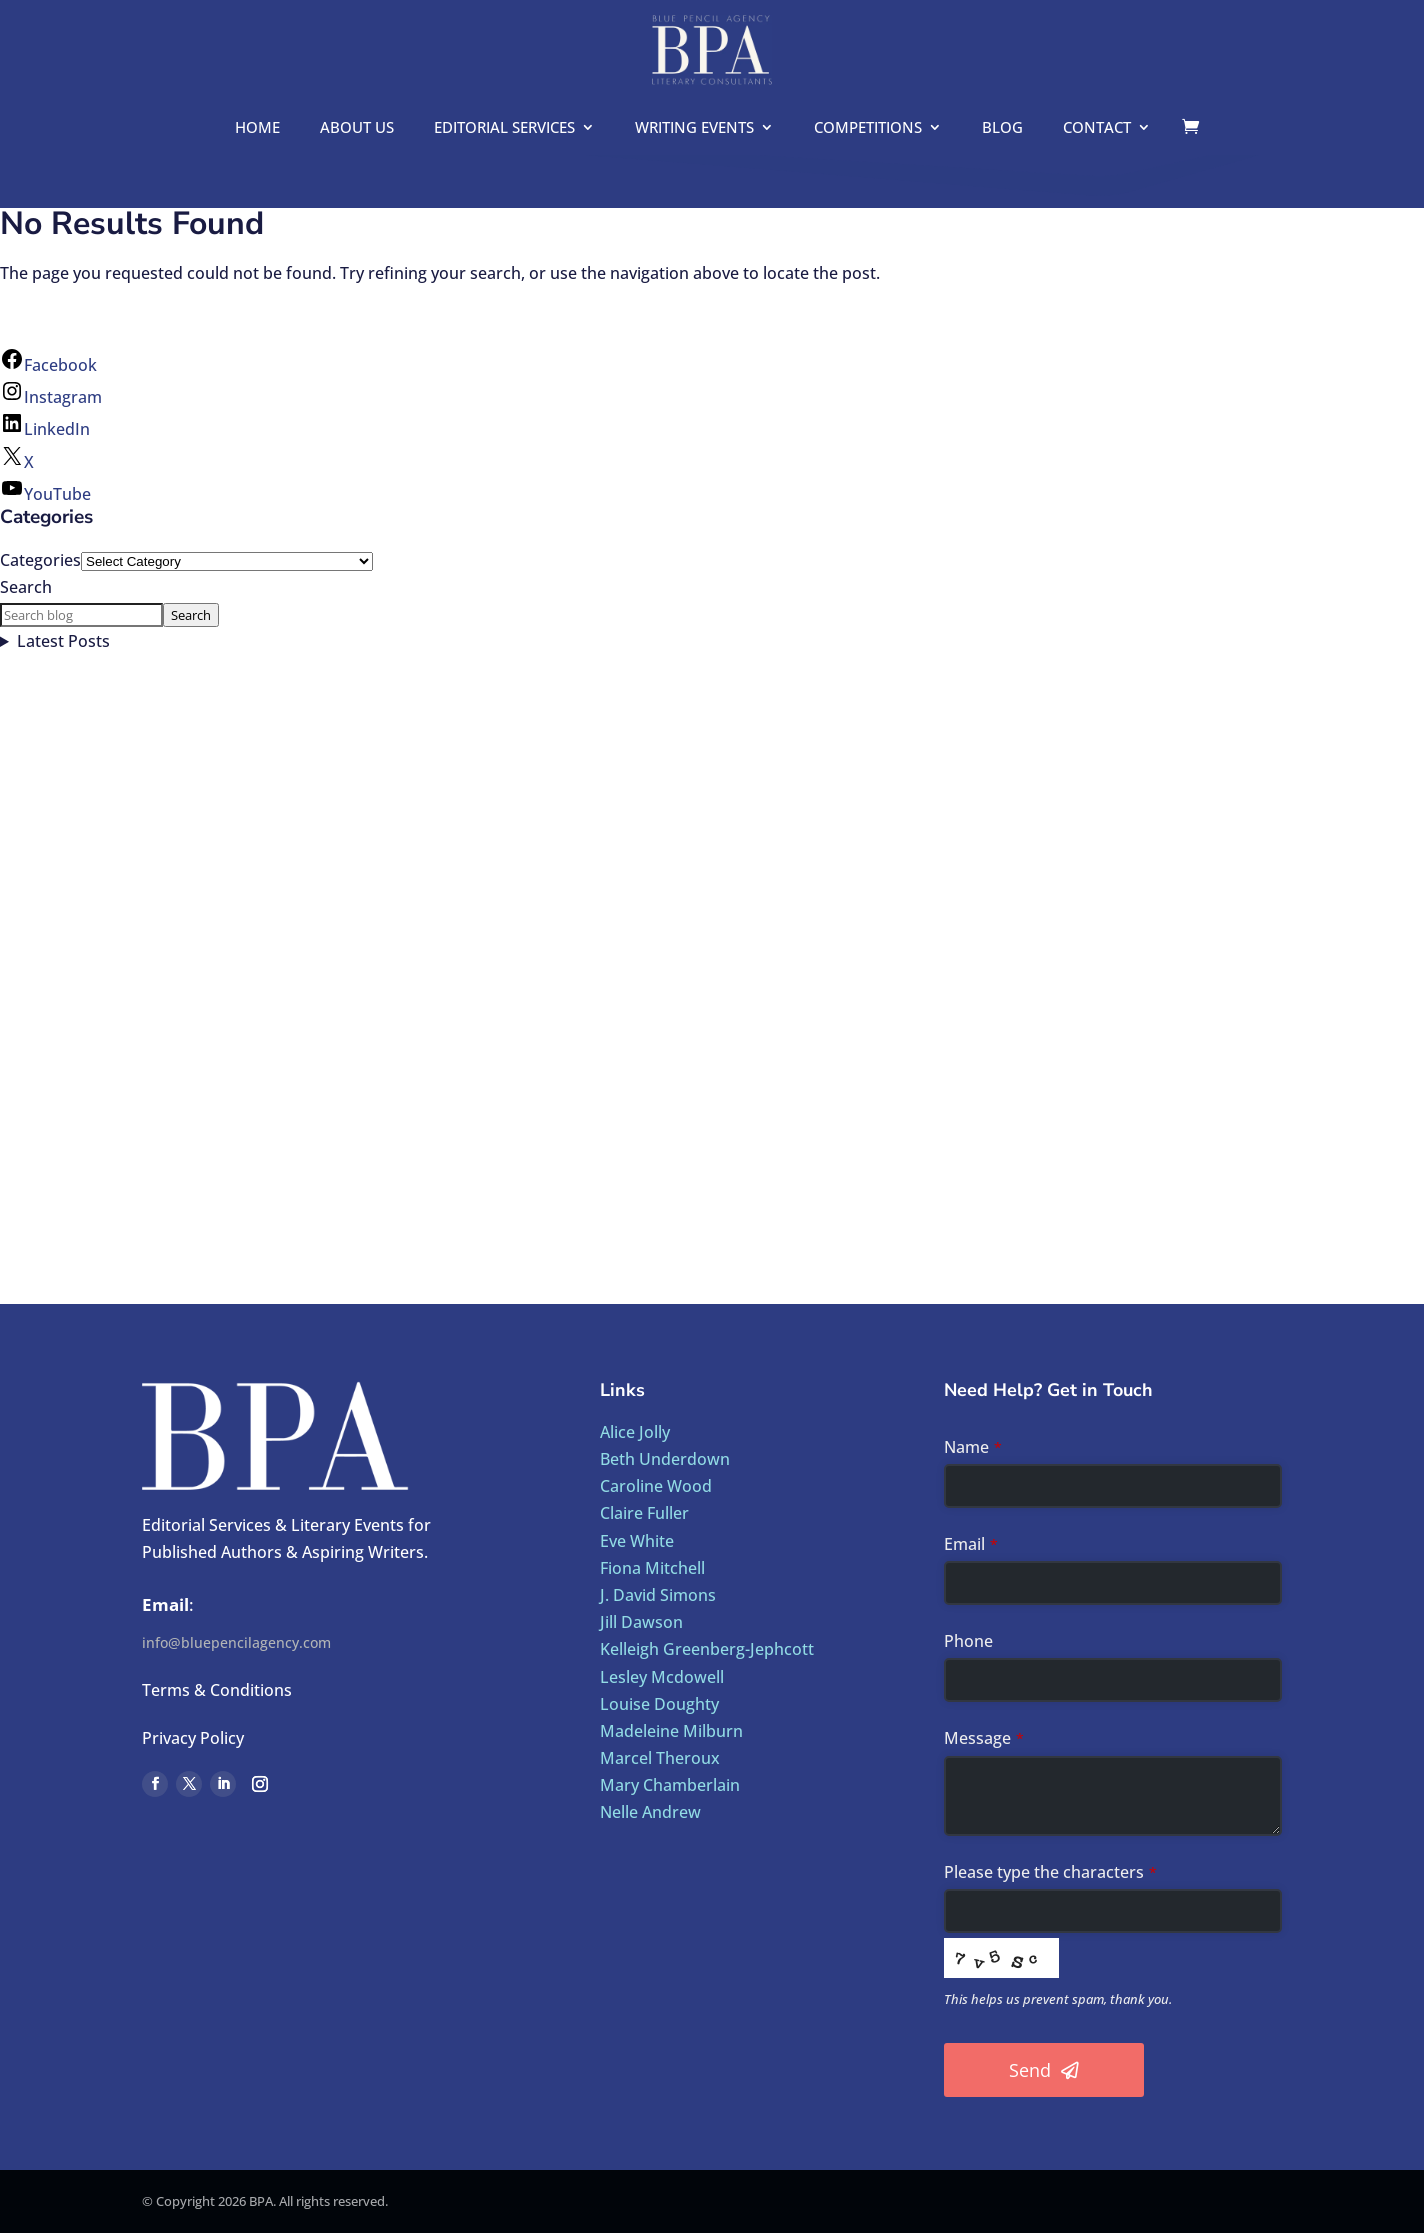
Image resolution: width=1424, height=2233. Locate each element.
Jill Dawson (641, 1622)
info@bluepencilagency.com (236, 1642)
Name (973, 1447)
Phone (968, 1641)
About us (357, 128)
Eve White (637, 1541)
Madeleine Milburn (671, 1731)
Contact (1097, 128)
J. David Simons (658, 1595)
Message (984, 1738)
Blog (1002, 128)
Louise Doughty (659, 1704)
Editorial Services (504, 128)
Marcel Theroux (660, 1758)
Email (971, 1544)
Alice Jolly (635, 1432)
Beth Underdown (665, 1459)
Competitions (868, 128)
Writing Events (694, 128)
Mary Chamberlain (670, 1785)
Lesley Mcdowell (662, 1677)
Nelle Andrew (650, 1812)
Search (26, 587)
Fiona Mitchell (652, 1568)
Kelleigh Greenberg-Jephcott (707, 1649)
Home (257, 128)
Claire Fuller (644, 1513)
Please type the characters (1050, 1872)
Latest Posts (63, 641)
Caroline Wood (656, 1486)
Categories (40, 560)
